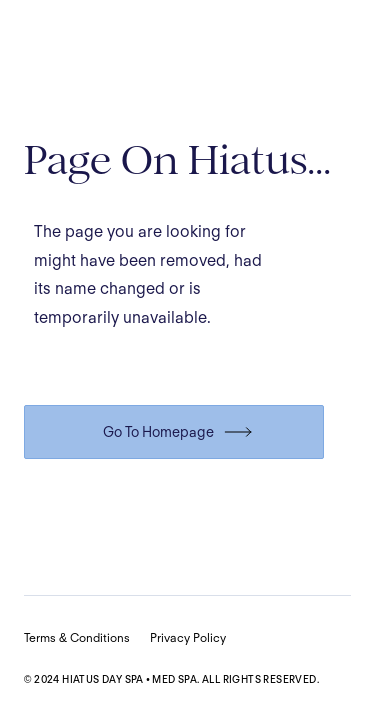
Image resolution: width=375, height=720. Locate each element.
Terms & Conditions (77, 637)
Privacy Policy (188, 637)
